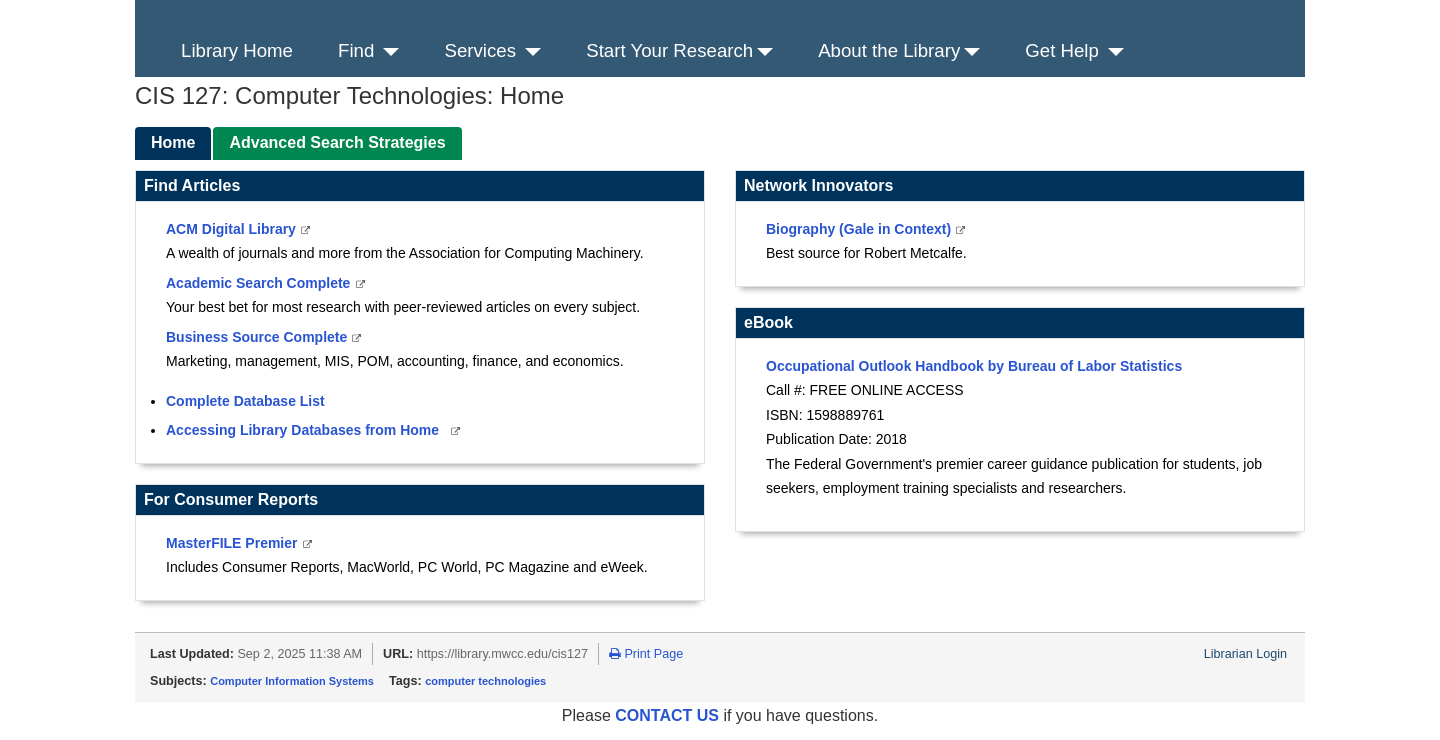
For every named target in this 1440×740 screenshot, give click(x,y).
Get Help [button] (1074, 50)
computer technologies (485, 681)
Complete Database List (245, 401)
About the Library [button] (899, 50)
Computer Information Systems (292, 681)
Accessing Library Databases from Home (304, 430)
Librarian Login (1245, 654)
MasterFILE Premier (233, 543)
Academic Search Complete (260, 283)
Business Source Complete (258, 337)
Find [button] (368, 50)
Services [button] (492, 50)
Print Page (646, 654)
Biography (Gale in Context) (860, 229)
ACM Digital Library (233, 229)
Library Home (237, 50)
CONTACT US (669, 715)
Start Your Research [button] (679, 50)
